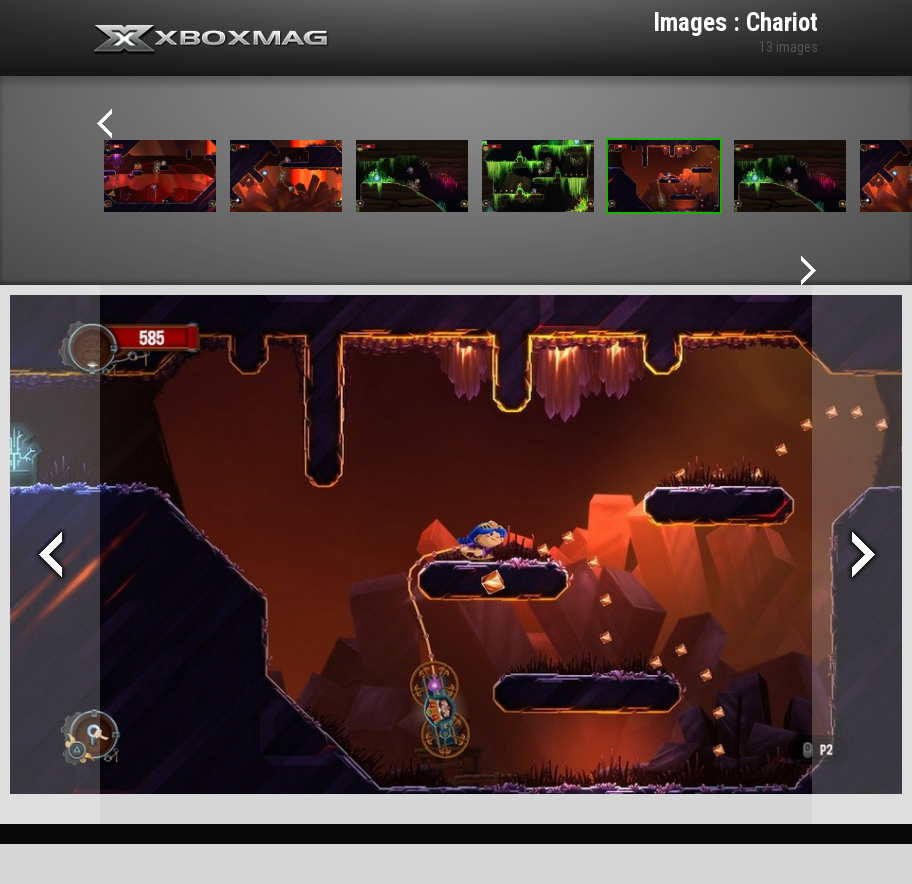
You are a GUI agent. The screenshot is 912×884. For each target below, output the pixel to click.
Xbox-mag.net (211, 40)
